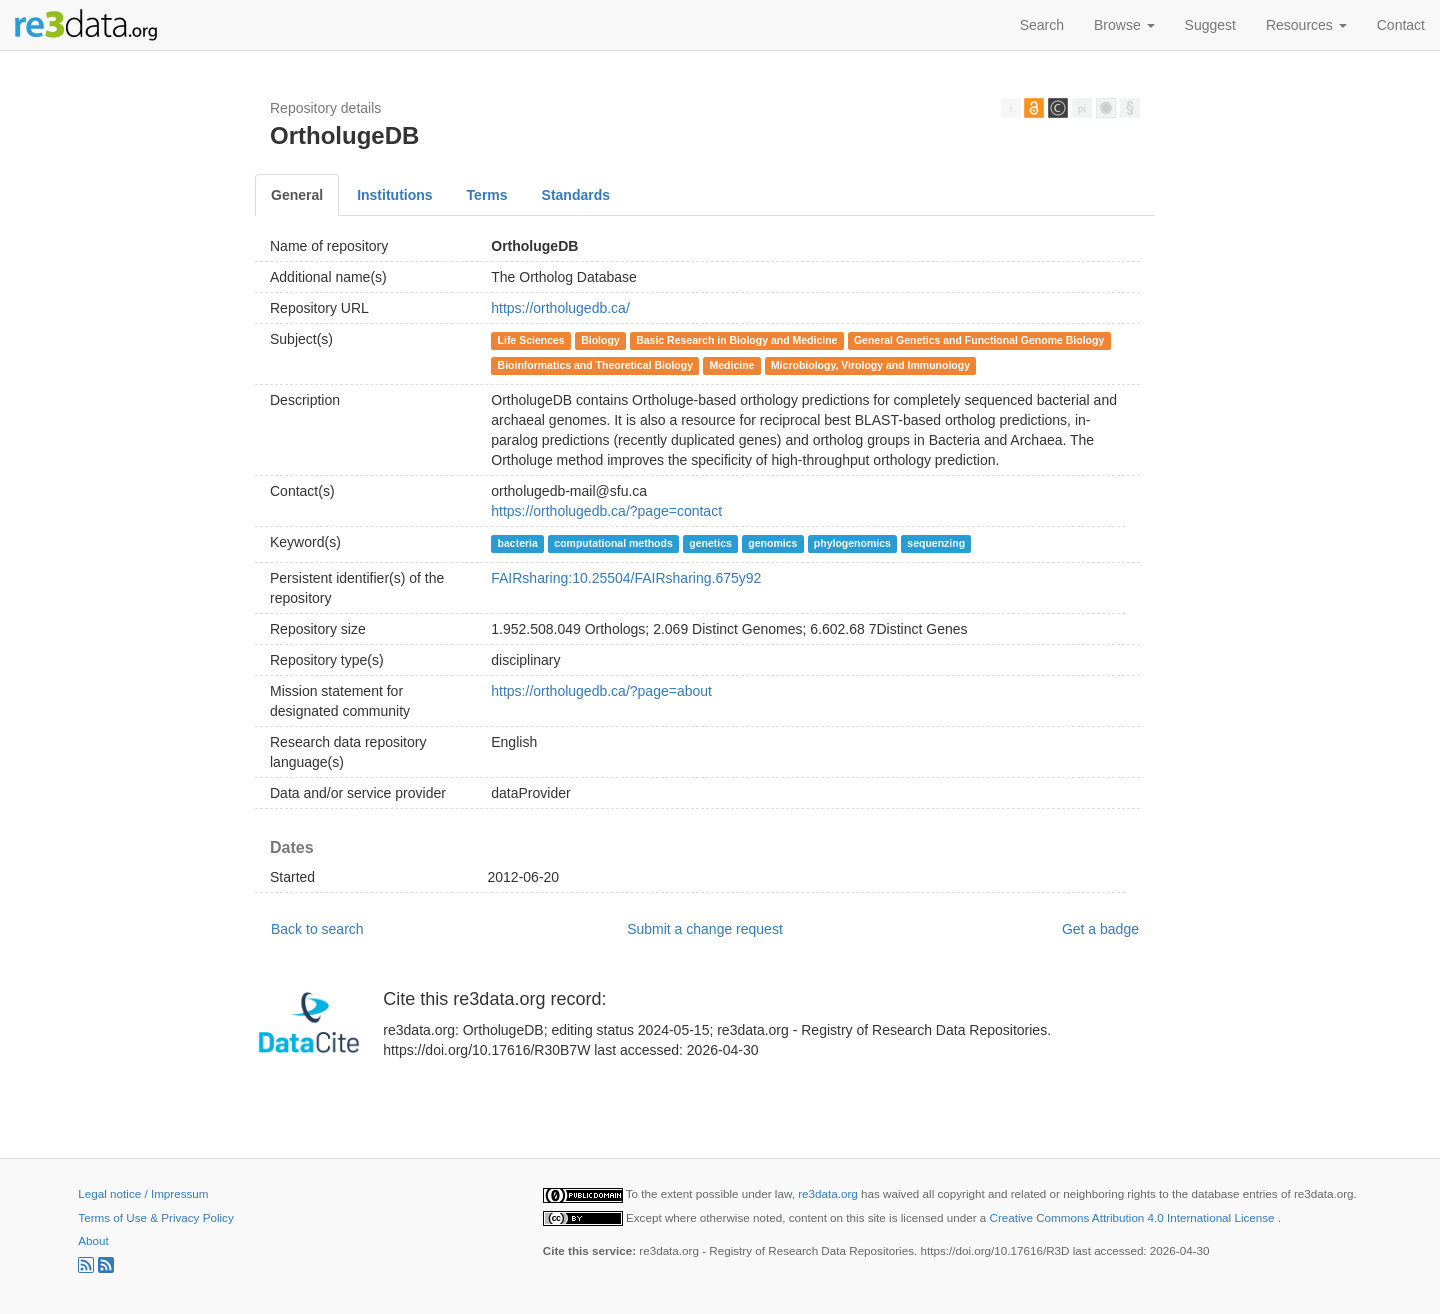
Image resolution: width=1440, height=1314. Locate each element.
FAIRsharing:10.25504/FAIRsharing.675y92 (626, 578)
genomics (772, 543)
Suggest (1210, 25)
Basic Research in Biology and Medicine (736, 340)
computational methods (613, 543)
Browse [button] (1124, 25)
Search (1042, 25)
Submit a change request (705, 929)
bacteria (518, 543)
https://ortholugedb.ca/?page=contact (606, 511)
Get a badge (1100, 929)
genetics (710, 543)
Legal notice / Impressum (143, 1193)
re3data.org (829, 1193)
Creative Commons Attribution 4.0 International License (1134, 1217)
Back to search (317, 929)
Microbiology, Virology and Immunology (870, 365)
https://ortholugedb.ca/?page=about (601, 691)
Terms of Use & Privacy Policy (155, 1217)
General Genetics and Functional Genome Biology (979, 340)
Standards (576, 195)
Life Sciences (531, 340)
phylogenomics (852, 543)
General (297, 195)
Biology (600, 340)
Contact (1401, 25)
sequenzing (936, 543)
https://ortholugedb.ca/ (560, 308)
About (93, 1240)
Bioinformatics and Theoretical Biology (595, 365)
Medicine (731, 365)
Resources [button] (1306, 25)
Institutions (394, 195)
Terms (487, 195)
